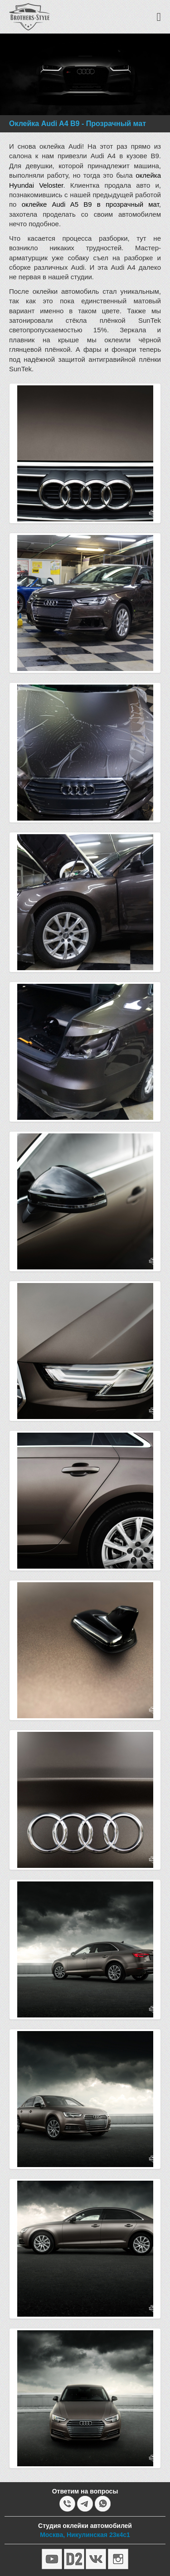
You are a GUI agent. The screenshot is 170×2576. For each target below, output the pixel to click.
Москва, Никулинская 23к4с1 (85, 2534)
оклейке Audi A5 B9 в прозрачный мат (90, 204)
